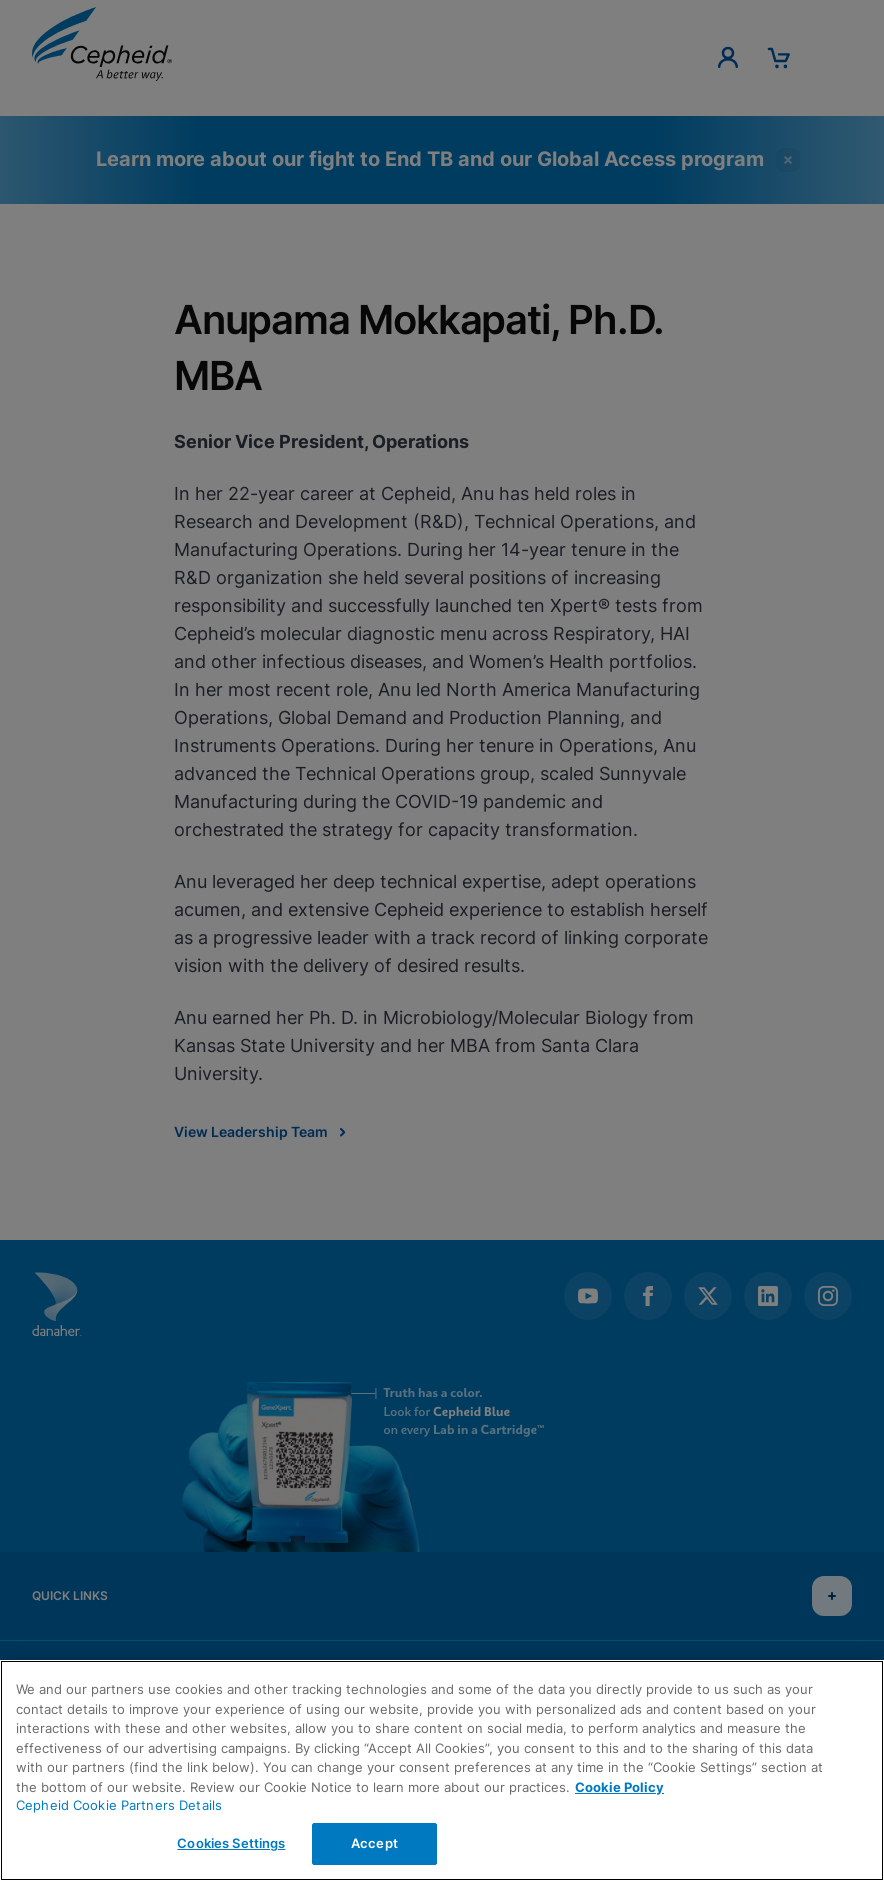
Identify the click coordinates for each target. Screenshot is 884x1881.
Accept (374, 1843)
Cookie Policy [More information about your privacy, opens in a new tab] (619, 1787)
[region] (442, 1770)
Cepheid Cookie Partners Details (119, 1805)
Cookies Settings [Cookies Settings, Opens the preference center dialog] (231, 1843)
